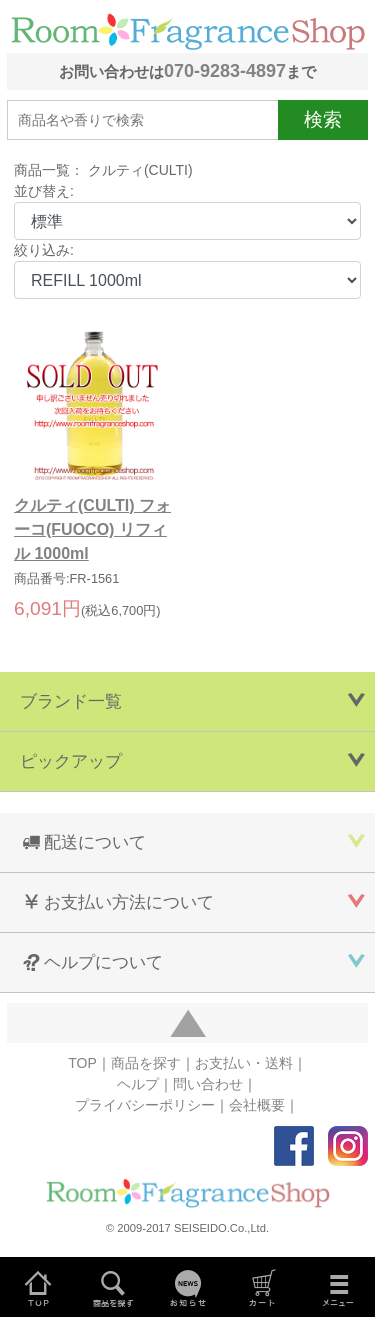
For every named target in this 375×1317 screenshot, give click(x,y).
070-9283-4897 (225, 71)
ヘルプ (138, 1084)
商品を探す (146, 1063)
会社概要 (257, 1105)
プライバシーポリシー (145, 1105)
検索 (323, 119)
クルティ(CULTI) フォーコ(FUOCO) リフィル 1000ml (92, 529)
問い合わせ (208, 1084)
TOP (82, 1063)
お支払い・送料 (244, 1063)
